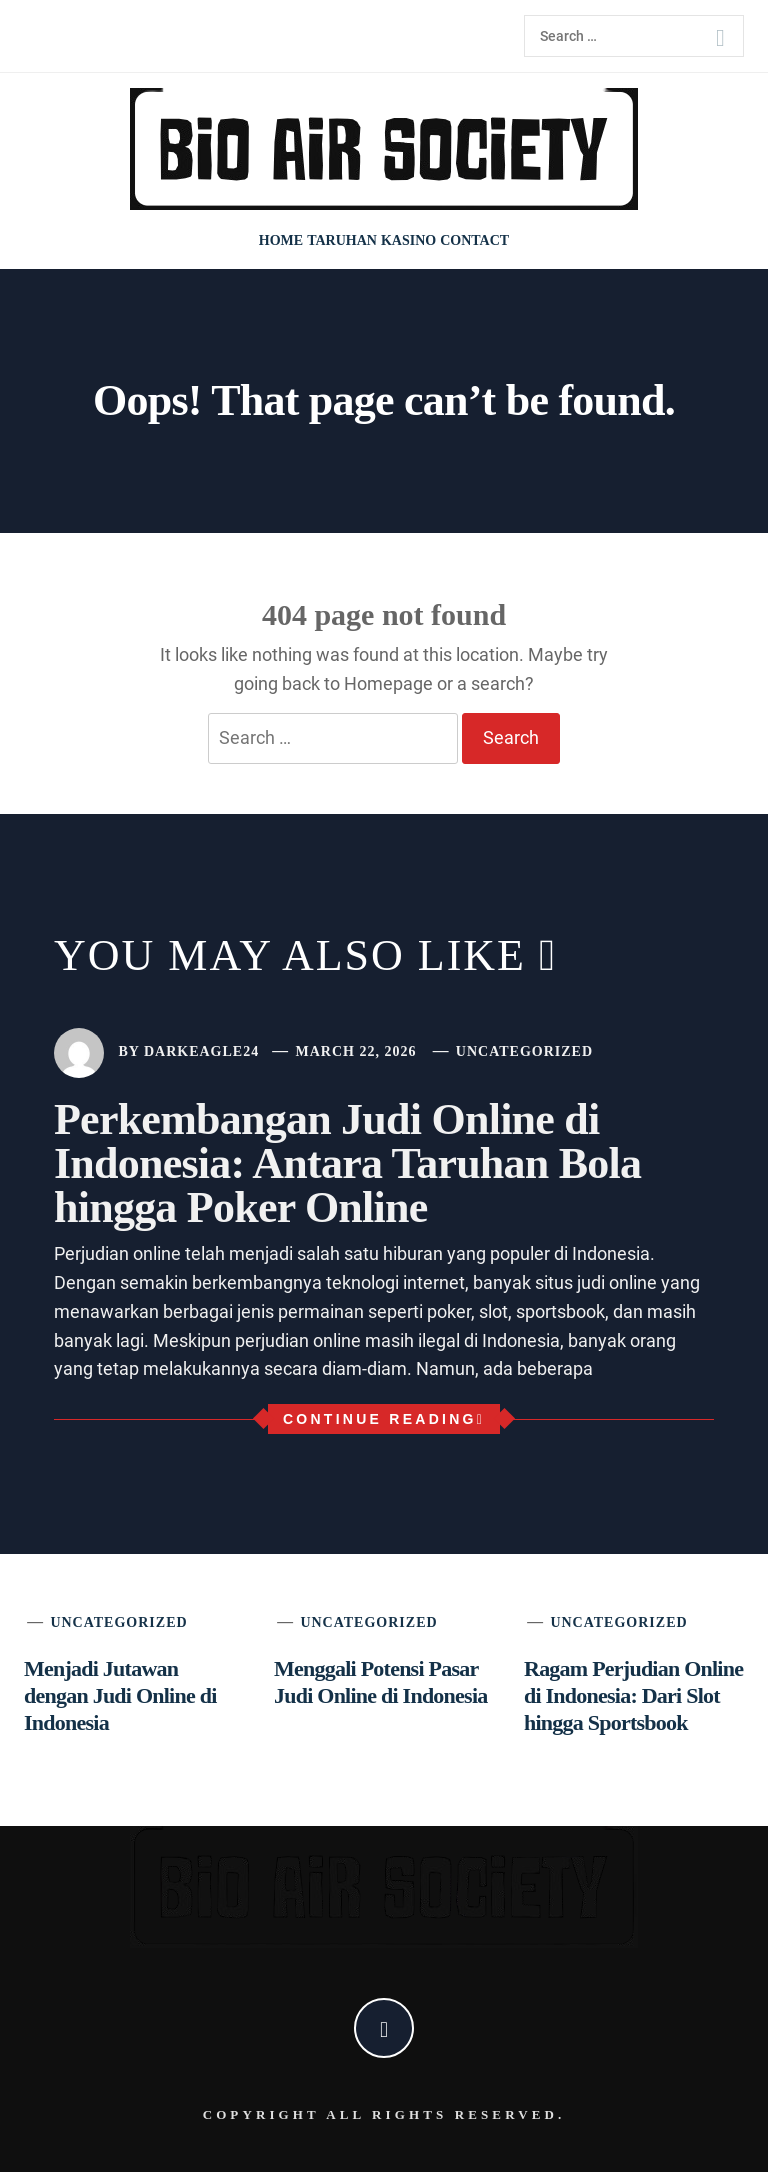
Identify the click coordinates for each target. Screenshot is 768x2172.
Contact (474, 240)
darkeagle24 (201, 1051)
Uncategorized (524, 1051)
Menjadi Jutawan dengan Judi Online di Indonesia (120, 1695)
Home (281, 240)
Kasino (408, 240)
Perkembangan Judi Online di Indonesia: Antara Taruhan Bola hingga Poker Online (347, 1163)
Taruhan (342, 240)
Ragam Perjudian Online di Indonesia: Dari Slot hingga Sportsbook (633, 1695)
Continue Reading (384, 1419)
